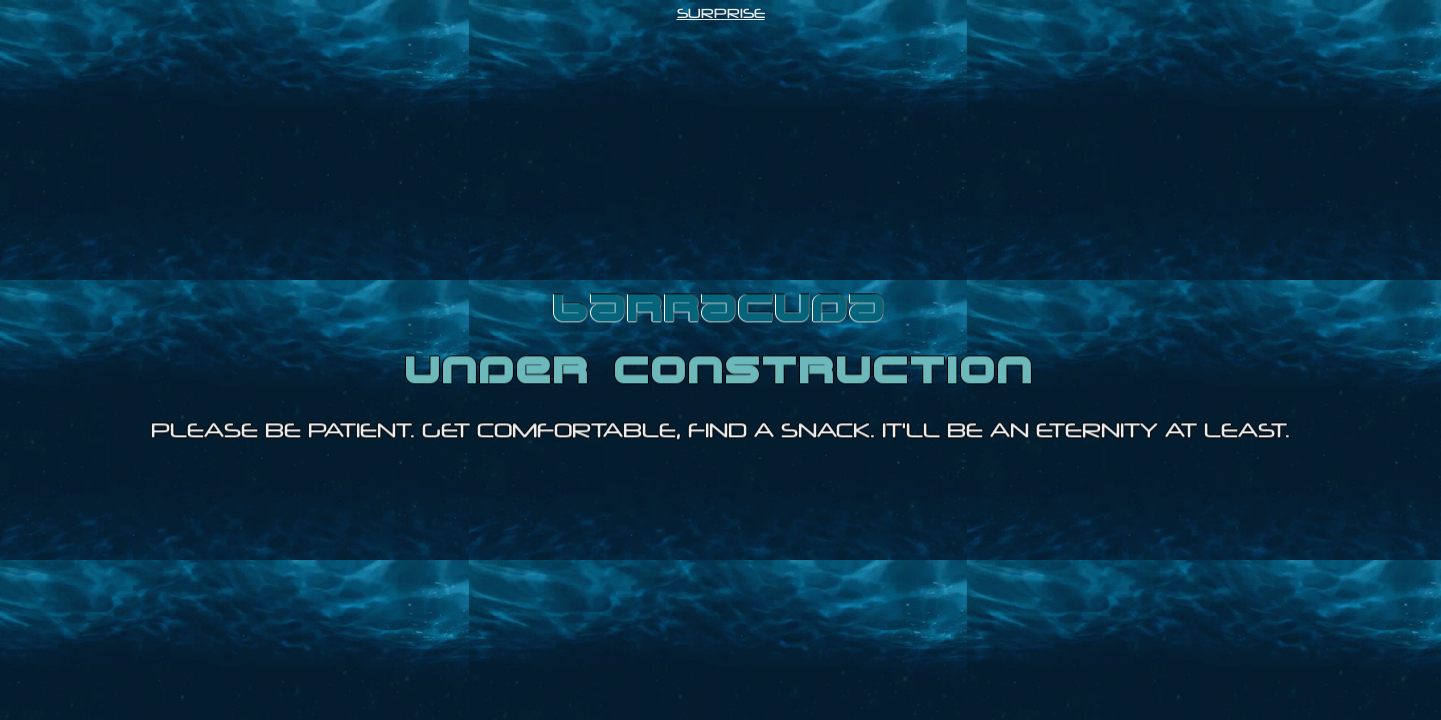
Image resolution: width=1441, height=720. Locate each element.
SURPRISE (721, 13)
